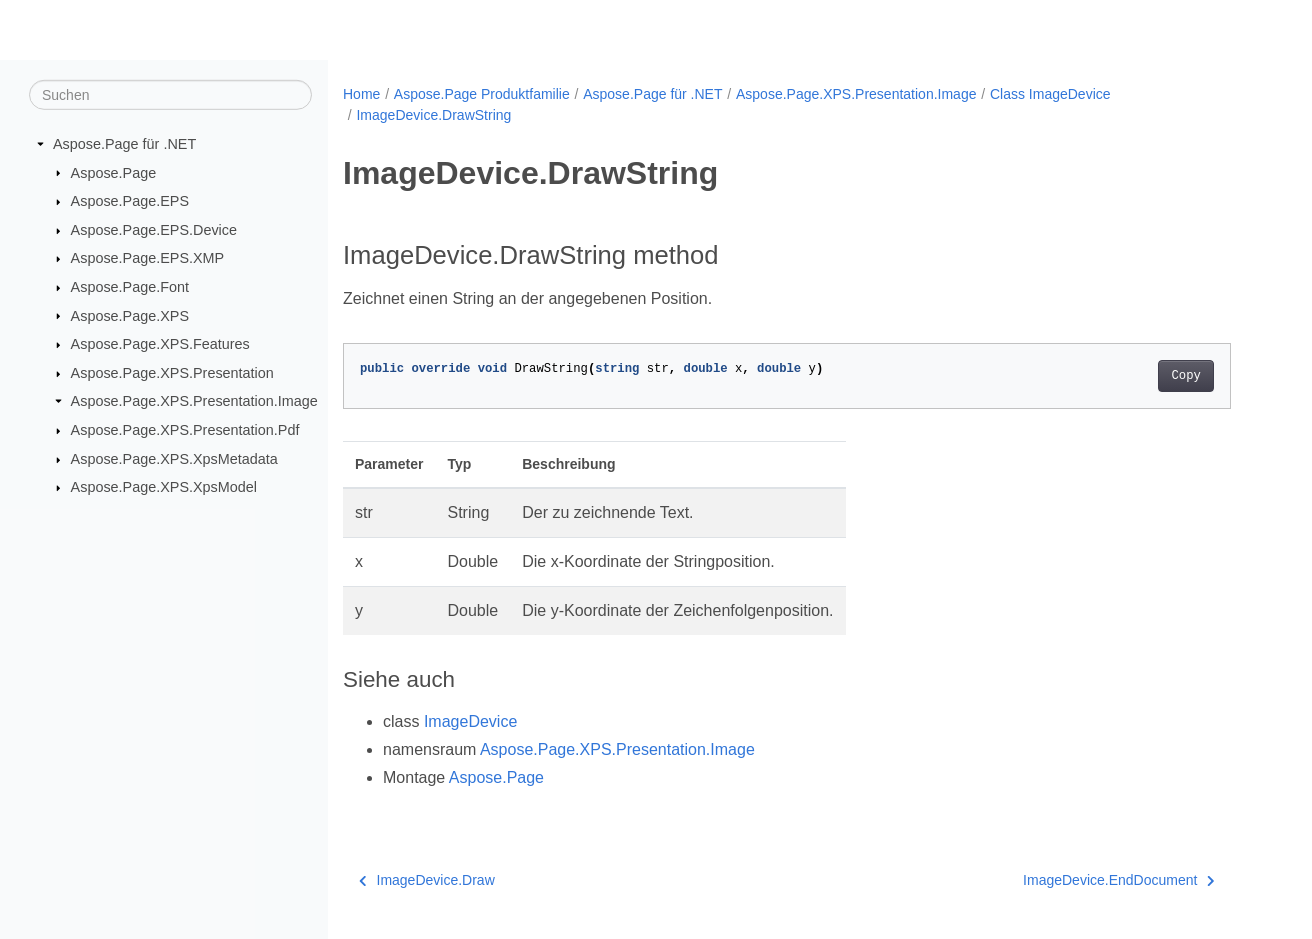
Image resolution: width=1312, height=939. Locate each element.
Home (361, 94)
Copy (1185, 376)
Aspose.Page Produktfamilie (482, 94)
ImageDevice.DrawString (433, 115)
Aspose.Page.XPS (130, 315)
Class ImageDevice (1050, 94)
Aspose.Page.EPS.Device (154, 230)
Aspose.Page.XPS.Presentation (172, 373)
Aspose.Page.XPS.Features (160, 344)
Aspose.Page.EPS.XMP (148, 258)
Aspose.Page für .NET (124, 144)
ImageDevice (470, 721)
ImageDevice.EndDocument (1119, 880)
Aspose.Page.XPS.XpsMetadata (174, 459)
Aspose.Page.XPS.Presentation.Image (194, 401)
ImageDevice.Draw (427, 880)
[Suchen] (170, 95)
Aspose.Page (114, 172)
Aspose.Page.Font (130, 287)
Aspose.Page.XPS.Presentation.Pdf (185, 430)
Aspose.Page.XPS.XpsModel (164, 487)
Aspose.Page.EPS (130, 201)
